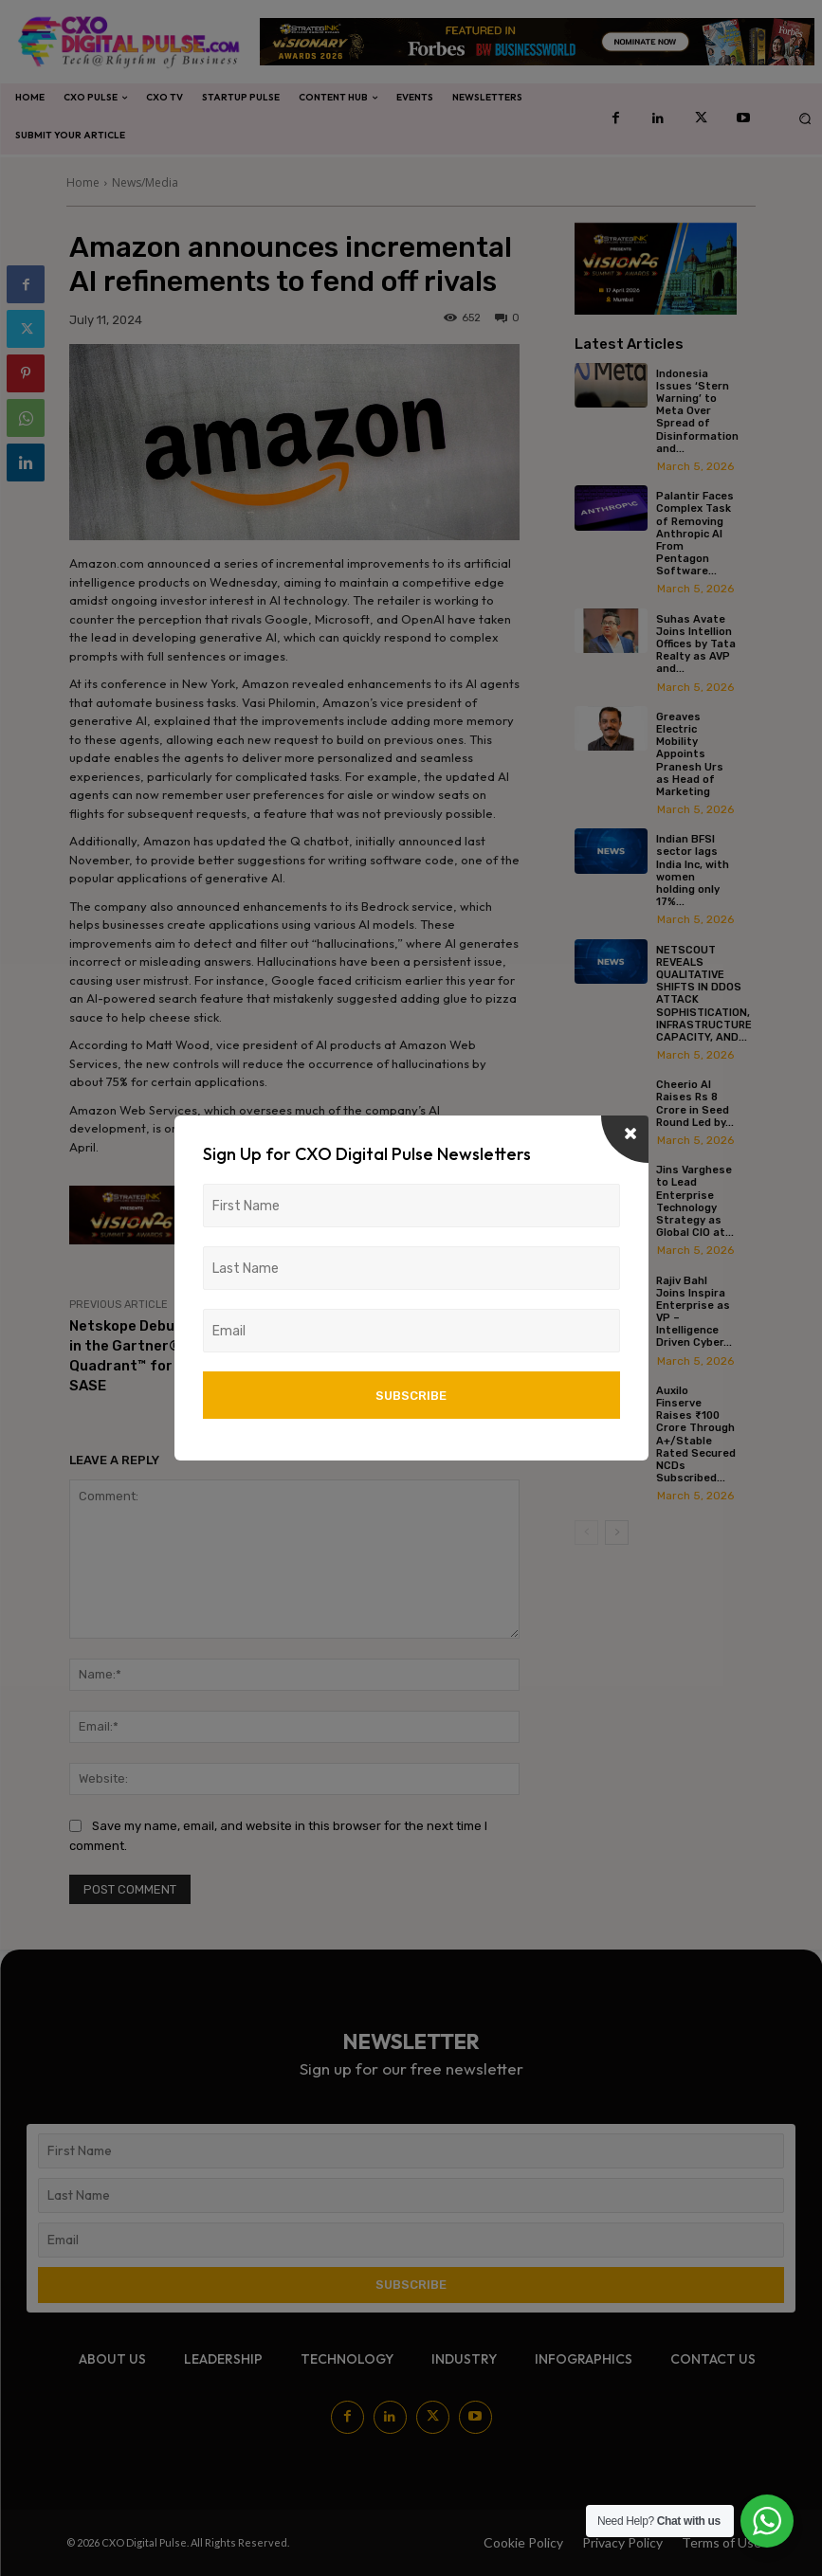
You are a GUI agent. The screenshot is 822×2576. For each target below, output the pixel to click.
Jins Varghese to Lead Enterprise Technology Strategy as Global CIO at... (695, 1201)
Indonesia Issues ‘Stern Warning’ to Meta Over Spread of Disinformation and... (697, 411)
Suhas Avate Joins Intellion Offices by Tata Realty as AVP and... (696, 644)
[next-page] (617, 1532)
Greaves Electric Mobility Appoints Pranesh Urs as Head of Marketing (689, 754)
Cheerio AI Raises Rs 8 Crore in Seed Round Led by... (695, 1104)
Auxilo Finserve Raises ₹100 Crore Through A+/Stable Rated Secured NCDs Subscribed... (696, 1434)
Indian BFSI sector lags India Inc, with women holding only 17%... (692, 870)
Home (83, 182)
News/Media (145, 182)
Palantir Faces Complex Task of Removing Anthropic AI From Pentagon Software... (695, 533)
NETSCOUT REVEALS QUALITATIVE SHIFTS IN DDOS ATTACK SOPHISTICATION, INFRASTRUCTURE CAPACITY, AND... (704, 993)
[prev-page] (586, 1532)
